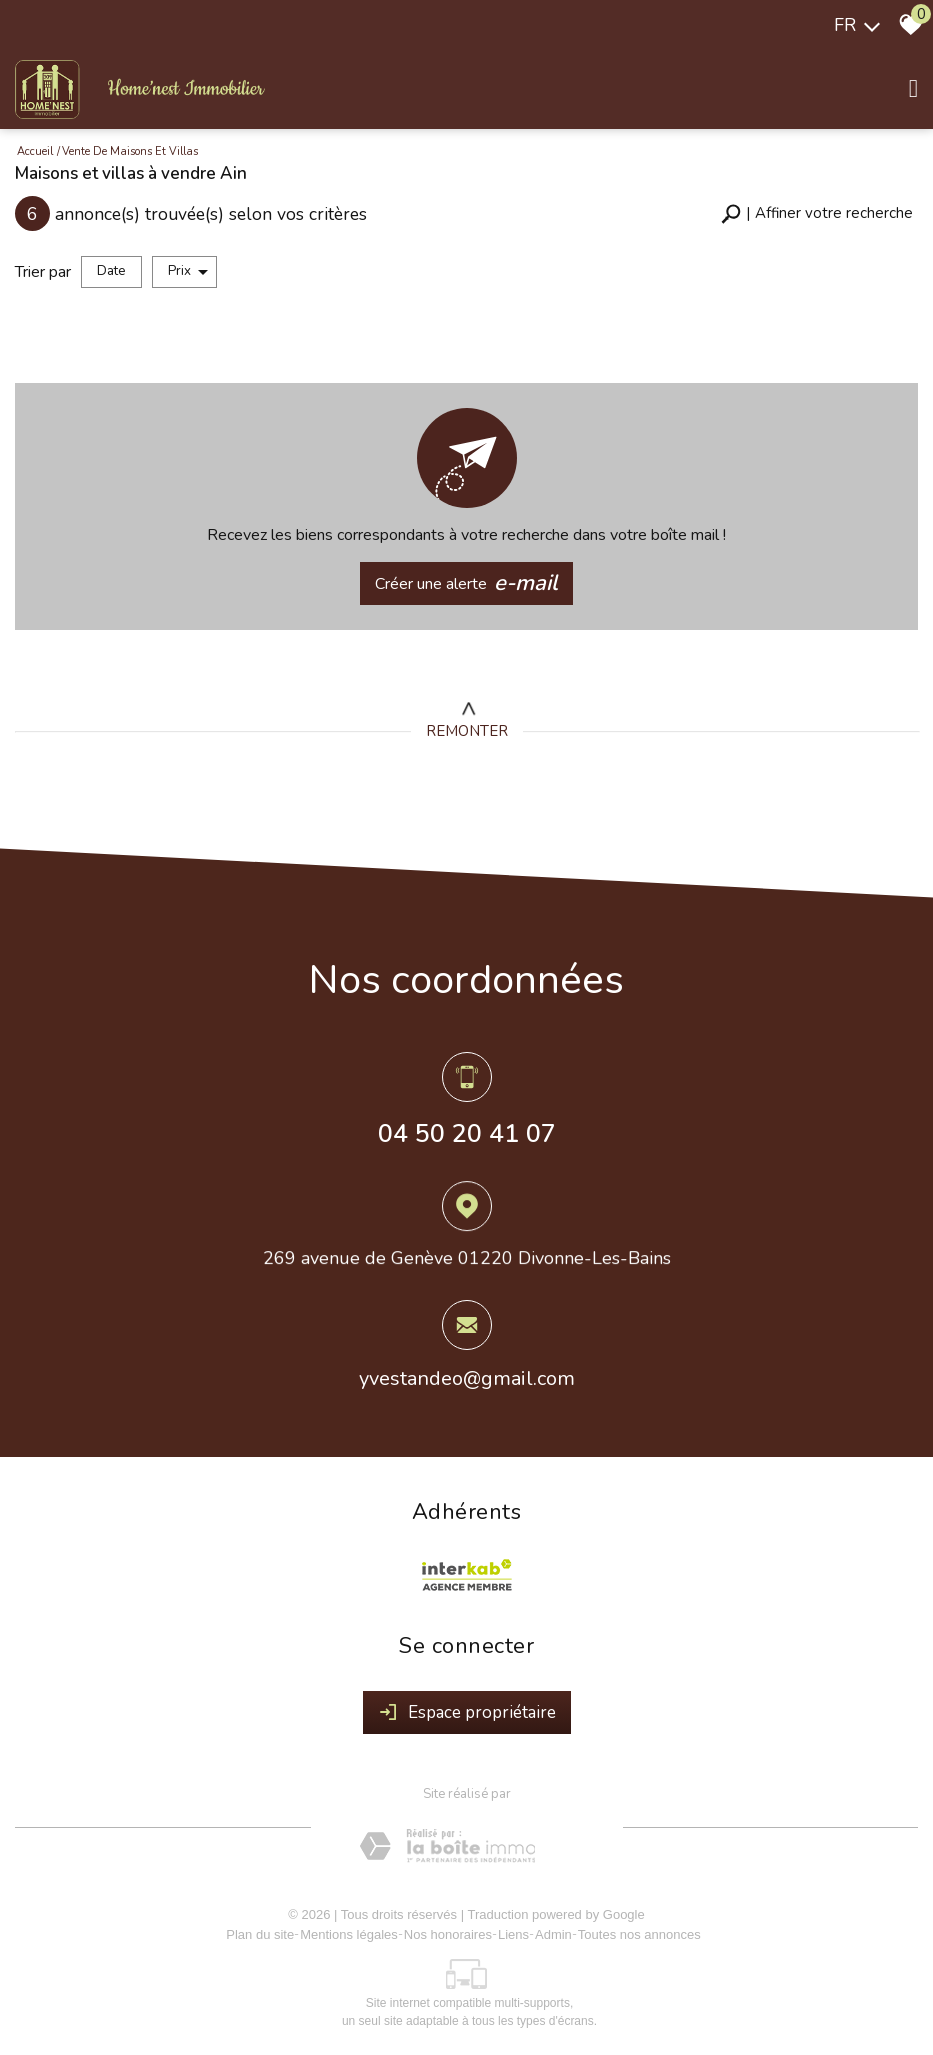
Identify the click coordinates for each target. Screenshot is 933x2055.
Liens (513, 1934)
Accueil (35, 151)
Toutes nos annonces (639, 1934)
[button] (817, 213)
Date (111, 271)
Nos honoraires (448, 1934)
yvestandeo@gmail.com (467, 1382)
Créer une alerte (467, 583)
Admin (553, 1934)
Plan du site (260, 1934)
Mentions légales (349, 1934)
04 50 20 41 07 (467, 1135)
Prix (188, 271)
